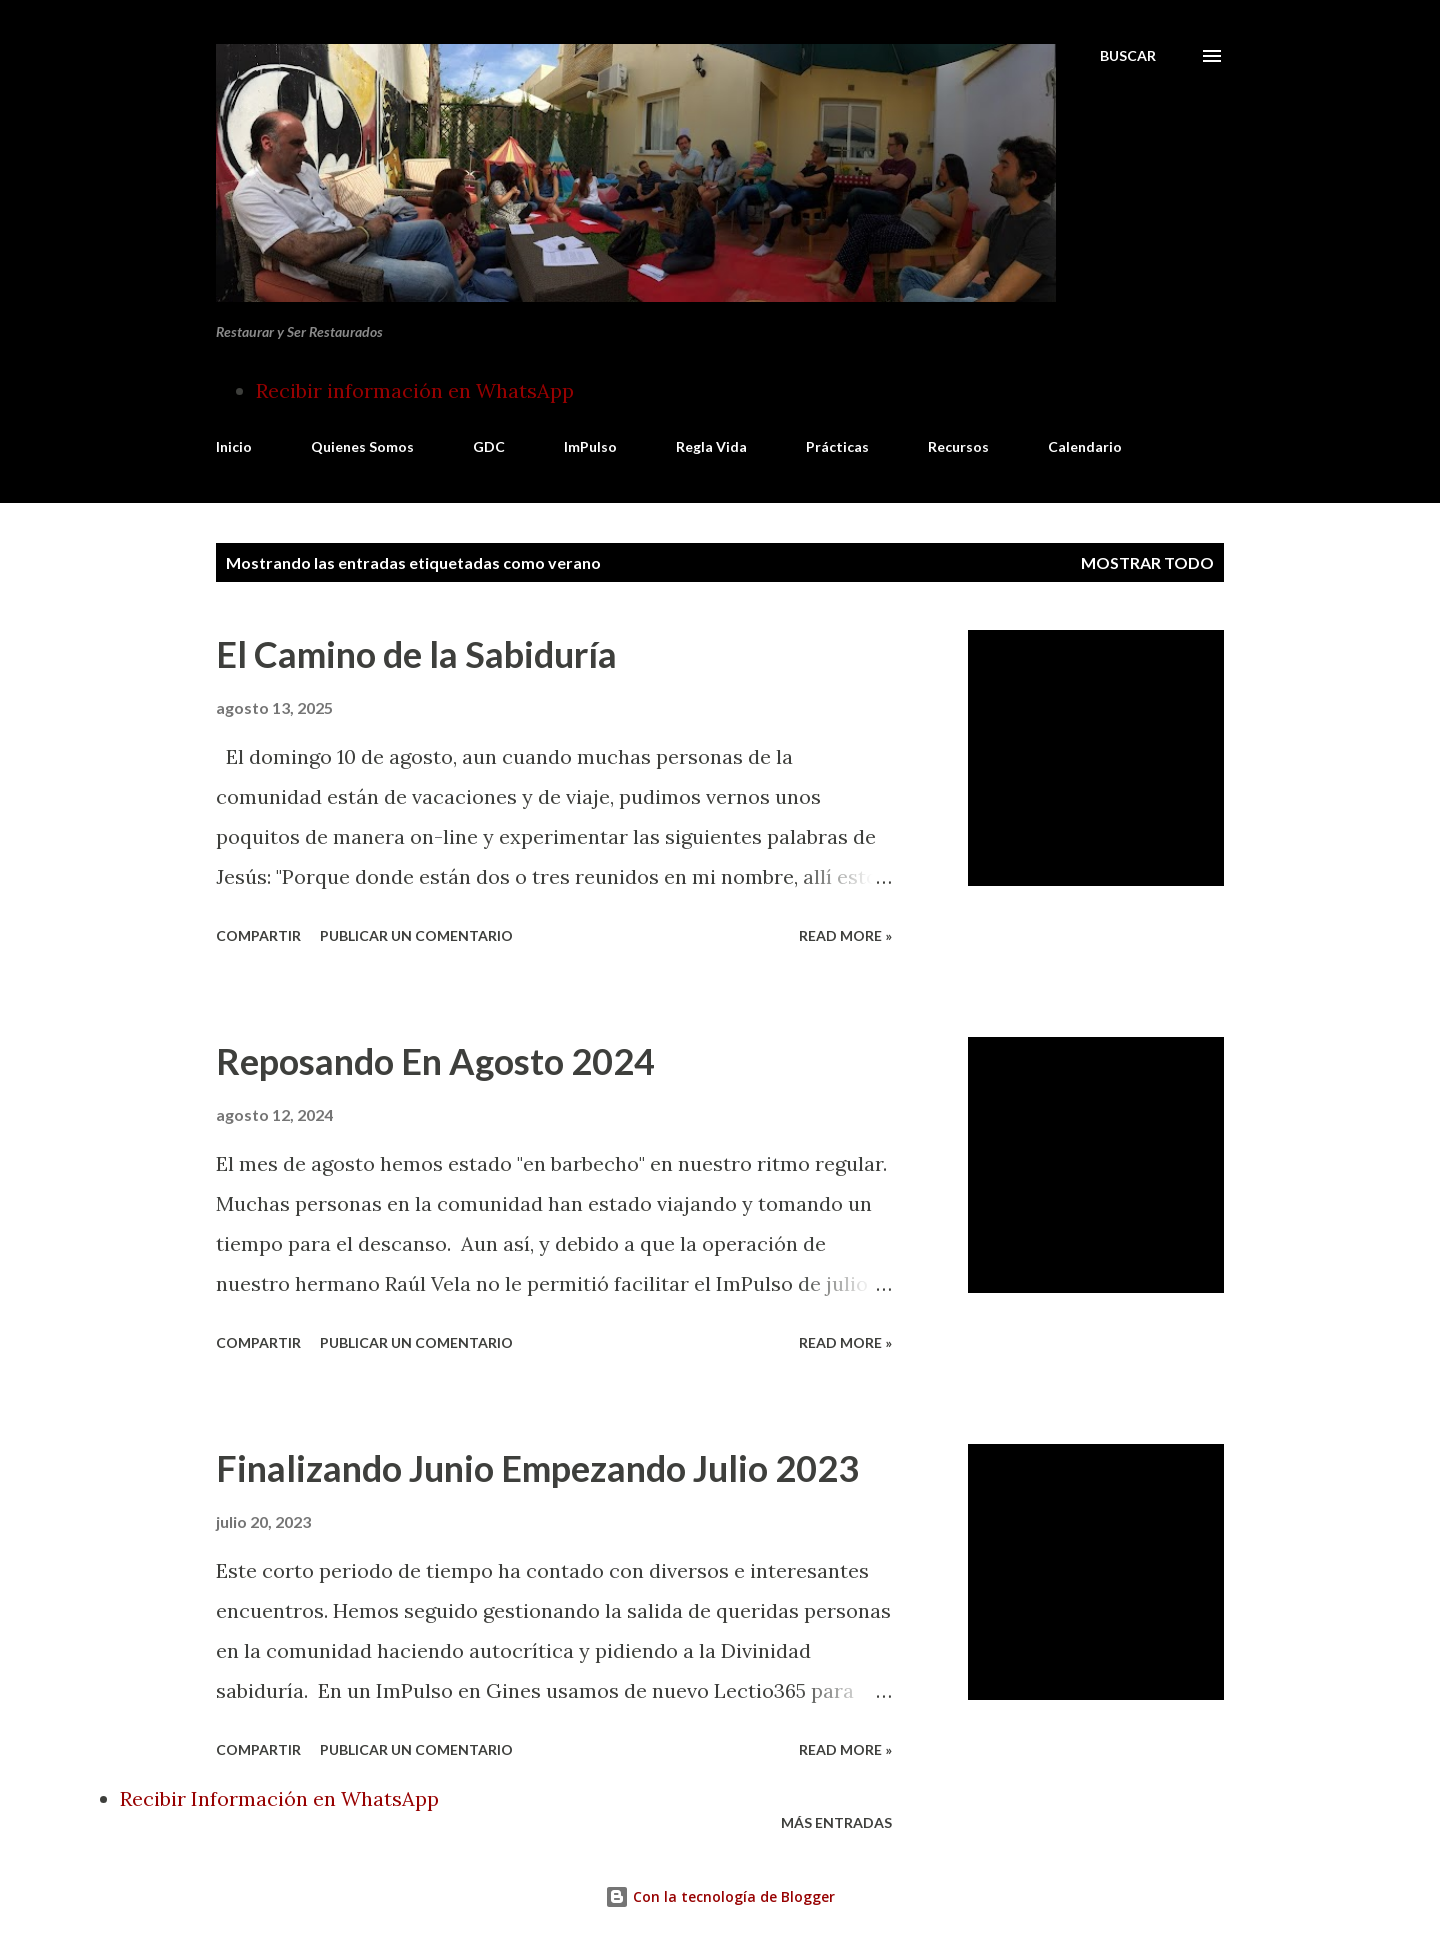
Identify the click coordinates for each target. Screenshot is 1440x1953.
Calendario (1085, 446)
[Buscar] (1128, 56)
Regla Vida (711, 446)
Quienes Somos (362, 446)
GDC (489, 446)
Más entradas (836, 1822)
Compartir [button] (258, 935)
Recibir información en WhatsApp (415, 390)
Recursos (958, 446)
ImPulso (590, 446)
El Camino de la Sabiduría (416, 654)
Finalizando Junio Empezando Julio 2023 (537, 1468)
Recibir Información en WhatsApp (279, 1798)
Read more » (845, 935)
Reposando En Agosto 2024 (435, 1061)
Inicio (234, 446)
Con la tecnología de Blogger (720, 1896)
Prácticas (837, 446)
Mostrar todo (1147, 562)
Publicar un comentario (416, 935)
